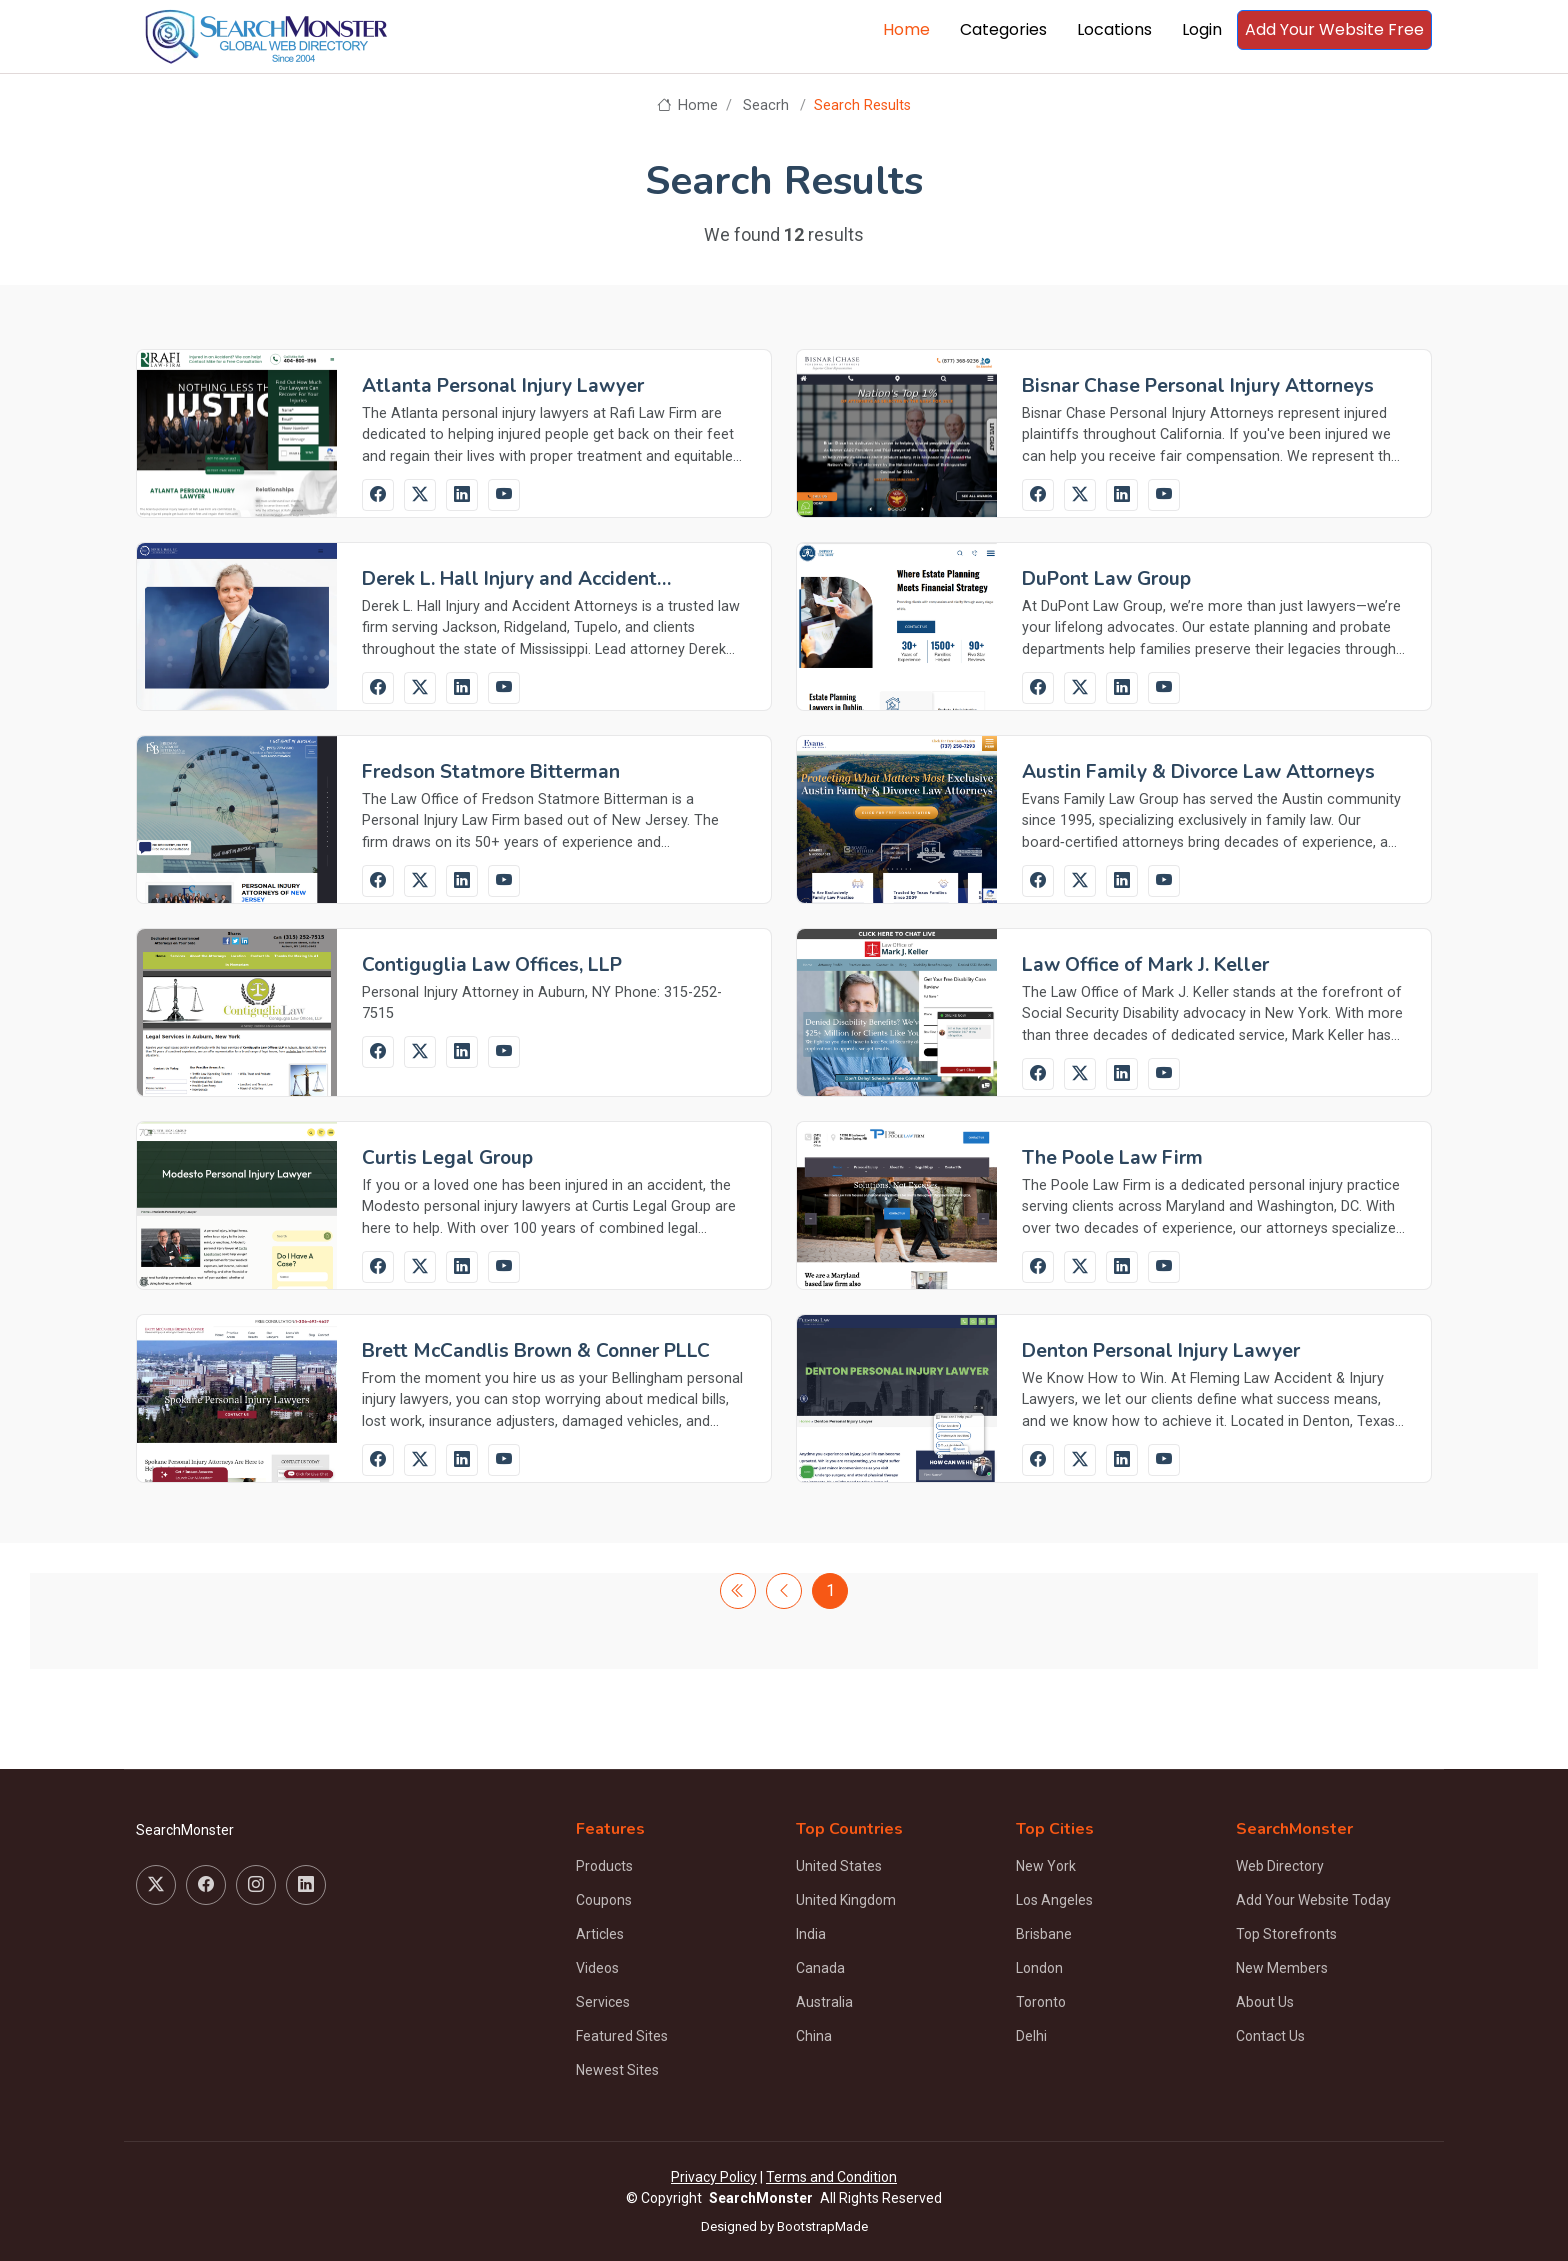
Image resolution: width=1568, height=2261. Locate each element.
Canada (820, 1968)
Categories (1003, 29)
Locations (1114, 29)
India (811, 1934)
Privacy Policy (714, 2177)
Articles (600, 1934)
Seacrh (766, 105)
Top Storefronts (1286, 1934)
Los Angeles (1054, 1900)
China (814, 2036)
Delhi (1031, 2036)
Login (1202, 29)
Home (906, 29)
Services (603, 2002)
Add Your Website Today (1313, 1900)
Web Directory (1280, 1866)
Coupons (604, 1900)
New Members (1282, 1968)
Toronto (1041, 2002)
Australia (824, 2002)
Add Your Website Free (1334, 29)
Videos (597, 1968)
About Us (1265, 2002)
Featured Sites (622, 2036)
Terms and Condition (831, 2177)
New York (1046, 1866)
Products (604, 1866)
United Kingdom (846, 1900)
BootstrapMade (822, 2226)
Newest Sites (617, 2070)
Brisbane (1044, 1934)
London (1039, 1968)
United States (839, 1866)
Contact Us (1270, 2036)
